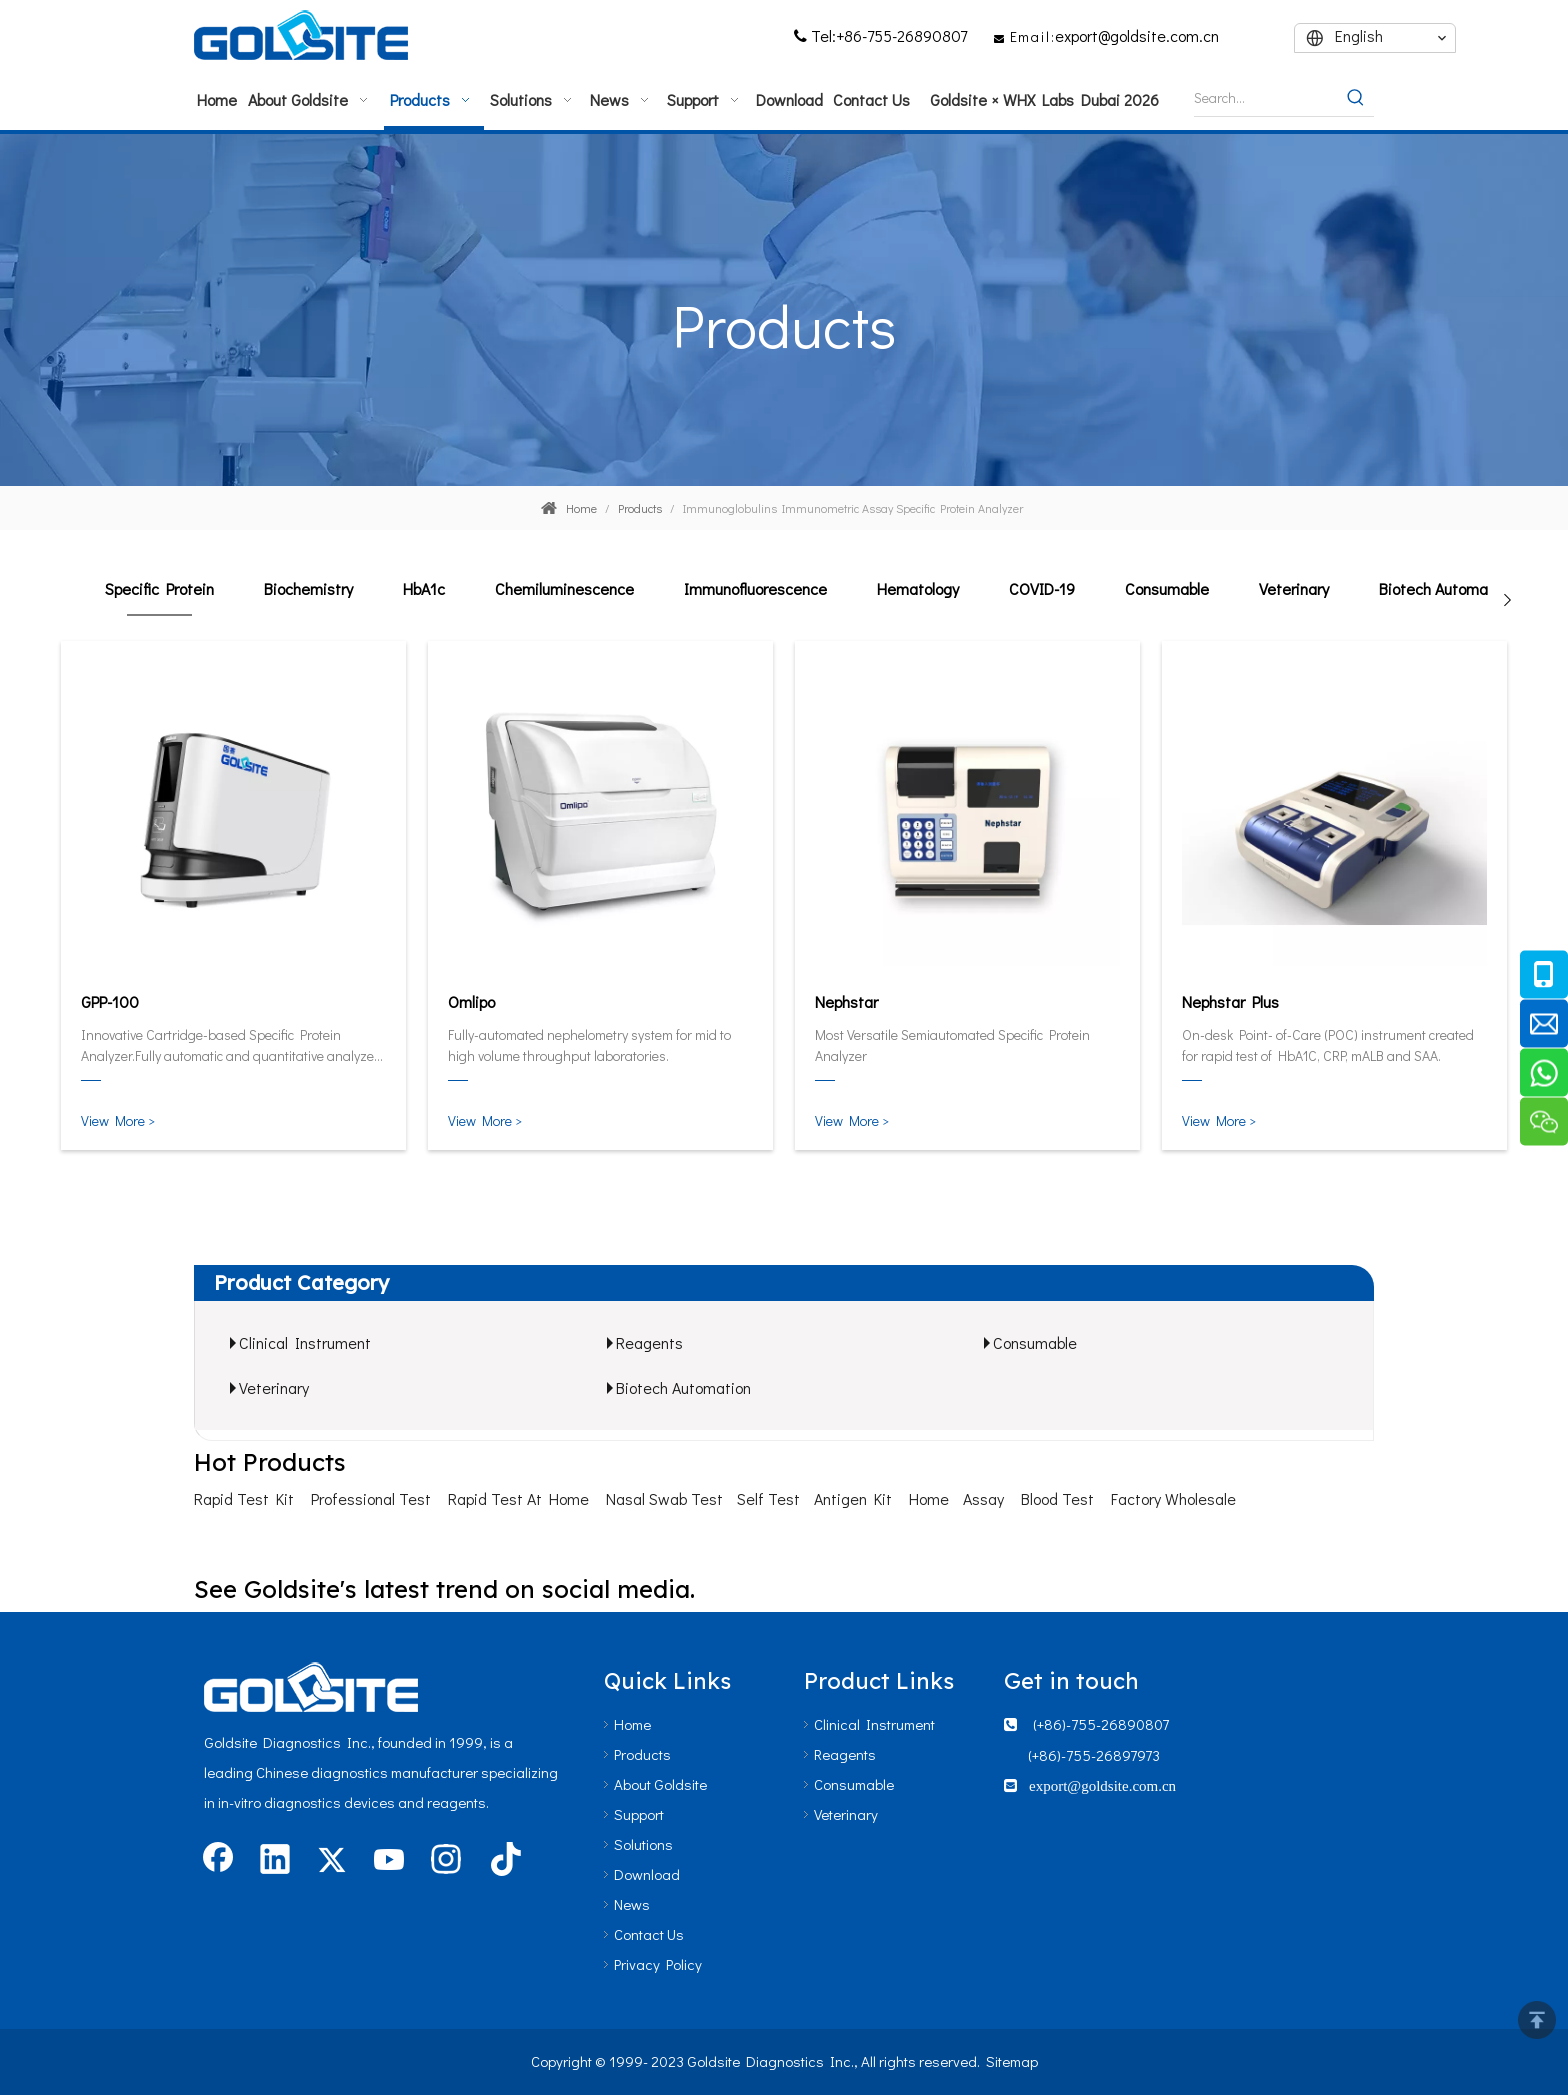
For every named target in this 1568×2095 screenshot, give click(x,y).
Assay (983, 1498)
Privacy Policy (658, 1964)
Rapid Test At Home (518, 1498)
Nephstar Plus (1230, 1001)
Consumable (1167, 588)
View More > (118, 1120)
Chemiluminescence (564, 588)
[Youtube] (389, 1861)
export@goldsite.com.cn (1137, 35)
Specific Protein (159, 588)
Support (639, 1814)
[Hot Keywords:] (1356, 98)
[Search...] (1266, 98)
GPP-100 (110, 1001)
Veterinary (1294, 588)
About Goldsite (660, 1784)
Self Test (768, 1498)
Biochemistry (308, 588)
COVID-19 (1042, 588)
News (632, 1904)
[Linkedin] (275, 1861)
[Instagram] (446, 1861)
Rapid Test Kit (244, 1498)
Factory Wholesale (1173, 1498)
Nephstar (846, 1001)
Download (647, 1874)
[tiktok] (503, 1861)
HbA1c (424, 588)
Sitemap (1012, 2061)
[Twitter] (332, 1861)
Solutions (643, 1844)
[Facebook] (218, 1861)
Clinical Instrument (305, 1342)
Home (929, 1498)
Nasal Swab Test (664, 1498)
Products (642, 1754)
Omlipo (471, 1001)
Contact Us (649, 1934)
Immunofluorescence (755, 588)
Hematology (918, 588)
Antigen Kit (853, 1498)
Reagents (649, 1342)
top (1537, 2020)
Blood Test (1057, 1498)
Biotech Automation (1446, 588)
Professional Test (371, 1498)
